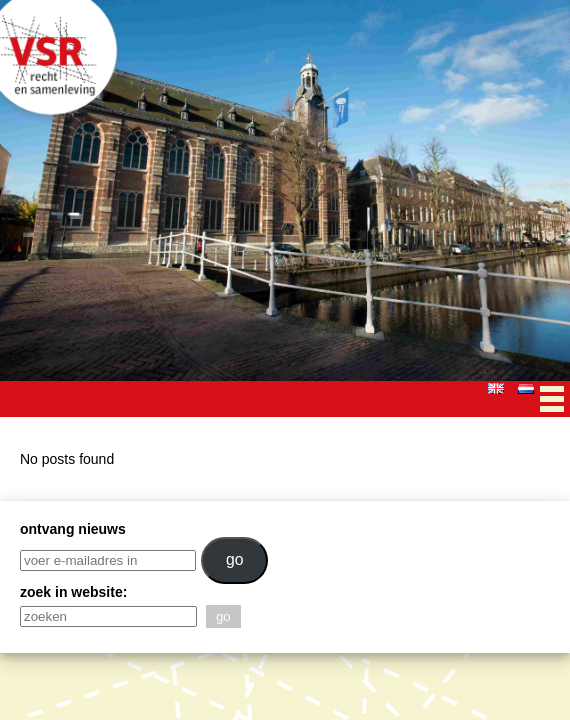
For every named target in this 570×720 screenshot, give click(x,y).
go (235, 559)
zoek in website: (73, 592)
